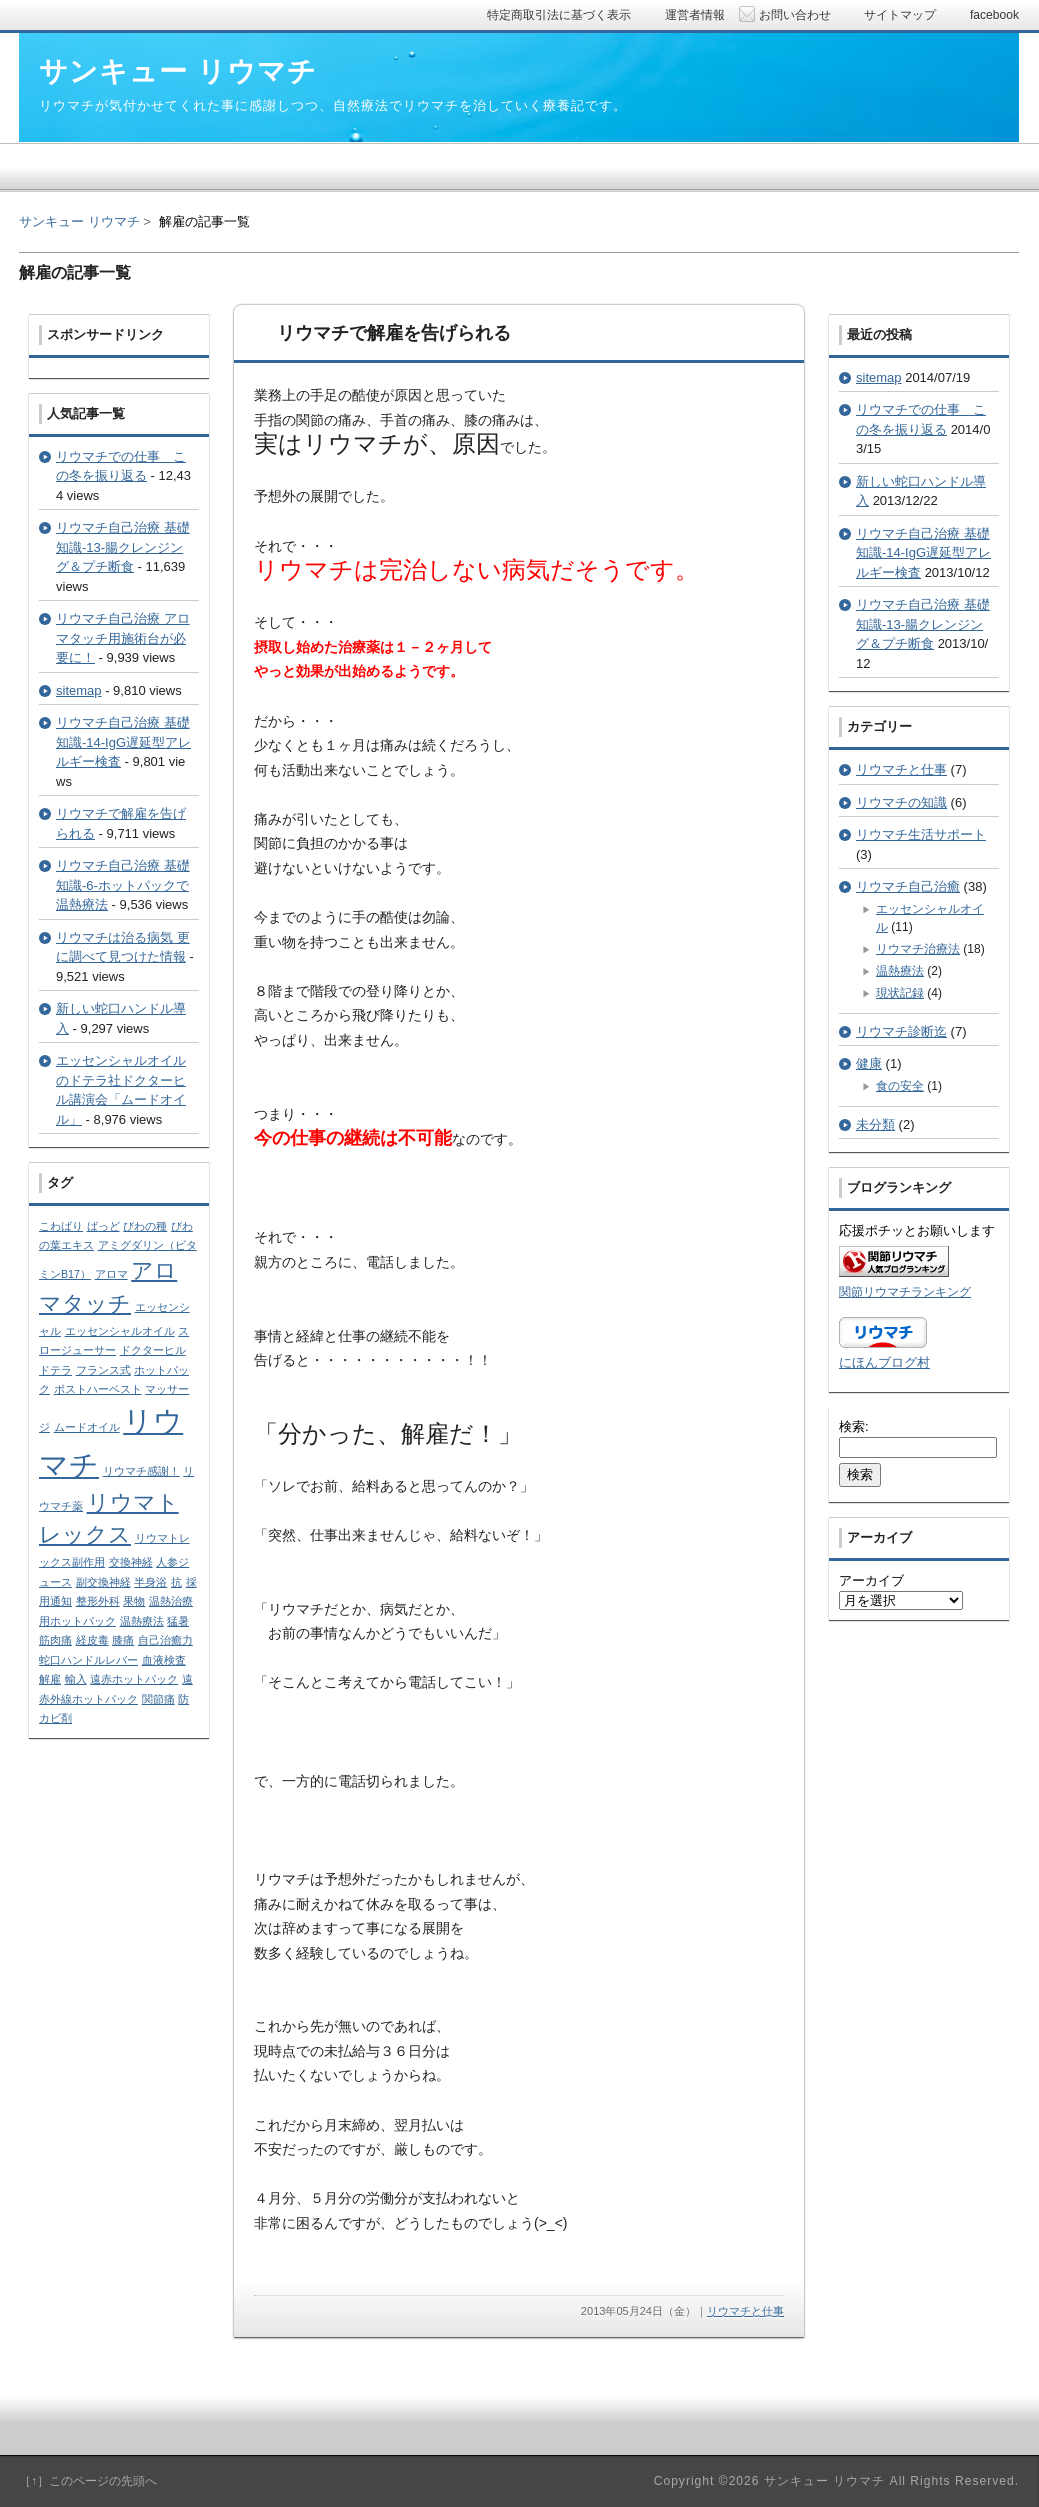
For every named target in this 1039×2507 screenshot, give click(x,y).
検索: (854, 1426)
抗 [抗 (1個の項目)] (176, 1582)
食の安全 (900, 1086)
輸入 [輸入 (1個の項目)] (76, 1679)
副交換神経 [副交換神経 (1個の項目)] (103, 1582)
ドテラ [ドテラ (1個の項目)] (55, 1370)
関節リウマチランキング (905, 1291)
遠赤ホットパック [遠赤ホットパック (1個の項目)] (134, 1679)
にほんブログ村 (884, 1362)
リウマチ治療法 (918, 949)
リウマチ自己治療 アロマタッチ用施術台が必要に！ (123, 638)
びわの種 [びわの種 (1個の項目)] (145, 1226)
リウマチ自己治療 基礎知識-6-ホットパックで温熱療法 (123, 885)
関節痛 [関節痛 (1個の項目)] (158, 1699)
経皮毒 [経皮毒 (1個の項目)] (92, 1640)
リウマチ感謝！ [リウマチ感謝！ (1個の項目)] (141, 1471)
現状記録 (900, 993)
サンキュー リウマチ (79, 221)
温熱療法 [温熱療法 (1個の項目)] (142, 1621)
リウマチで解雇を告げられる (394, 333)
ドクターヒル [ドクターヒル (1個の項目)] (153, 1350)
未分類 (875, 1124)
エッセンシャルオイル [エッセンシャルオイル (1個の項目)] (120, 1331)
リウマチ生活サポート (921, 834)
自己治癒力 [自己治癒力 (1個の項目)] (165, 1640)
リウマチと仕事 (745, 2311)
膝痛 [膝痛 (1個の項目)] (123, 1640)
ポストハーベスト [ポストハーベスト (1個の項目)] (98, 1389)
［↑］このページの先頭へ (88, 2481)
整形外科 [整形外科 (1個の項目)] (98, 1601)
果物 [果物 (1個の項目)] (134, 1601)
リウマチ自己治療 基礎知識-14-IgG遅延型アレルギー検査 (123, 742)
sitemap (79, 690)
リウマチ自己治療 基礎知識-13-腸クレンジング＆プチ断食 (123, 547)
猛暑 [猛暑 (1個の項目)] (178, 1621)
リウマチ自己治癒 (908, 886)
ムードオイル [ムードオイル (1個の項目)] (87, 1427)
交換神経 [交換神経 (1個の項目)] (131, 1562)
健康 (869, 1063)
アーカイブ (871, 1580)
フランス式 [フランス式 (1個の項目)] (103, 1370)
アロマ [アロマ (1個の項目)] (111, 1274)
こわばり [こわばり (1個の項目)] (61, 1226)
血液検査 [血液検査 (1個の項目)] (164, 1660)
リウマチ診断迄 (901, 1031)
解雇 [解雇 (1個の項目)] (50, 1679)
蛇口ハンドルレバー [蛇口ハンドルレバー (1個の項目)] (88, 1660)
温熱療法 (900, 971)
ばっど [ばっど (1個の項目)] (103, 1226)
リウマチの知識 (901, 802)
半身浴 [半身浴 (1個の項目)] (150, 1582)
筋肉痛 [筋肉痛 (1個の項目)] (55, 1640)
